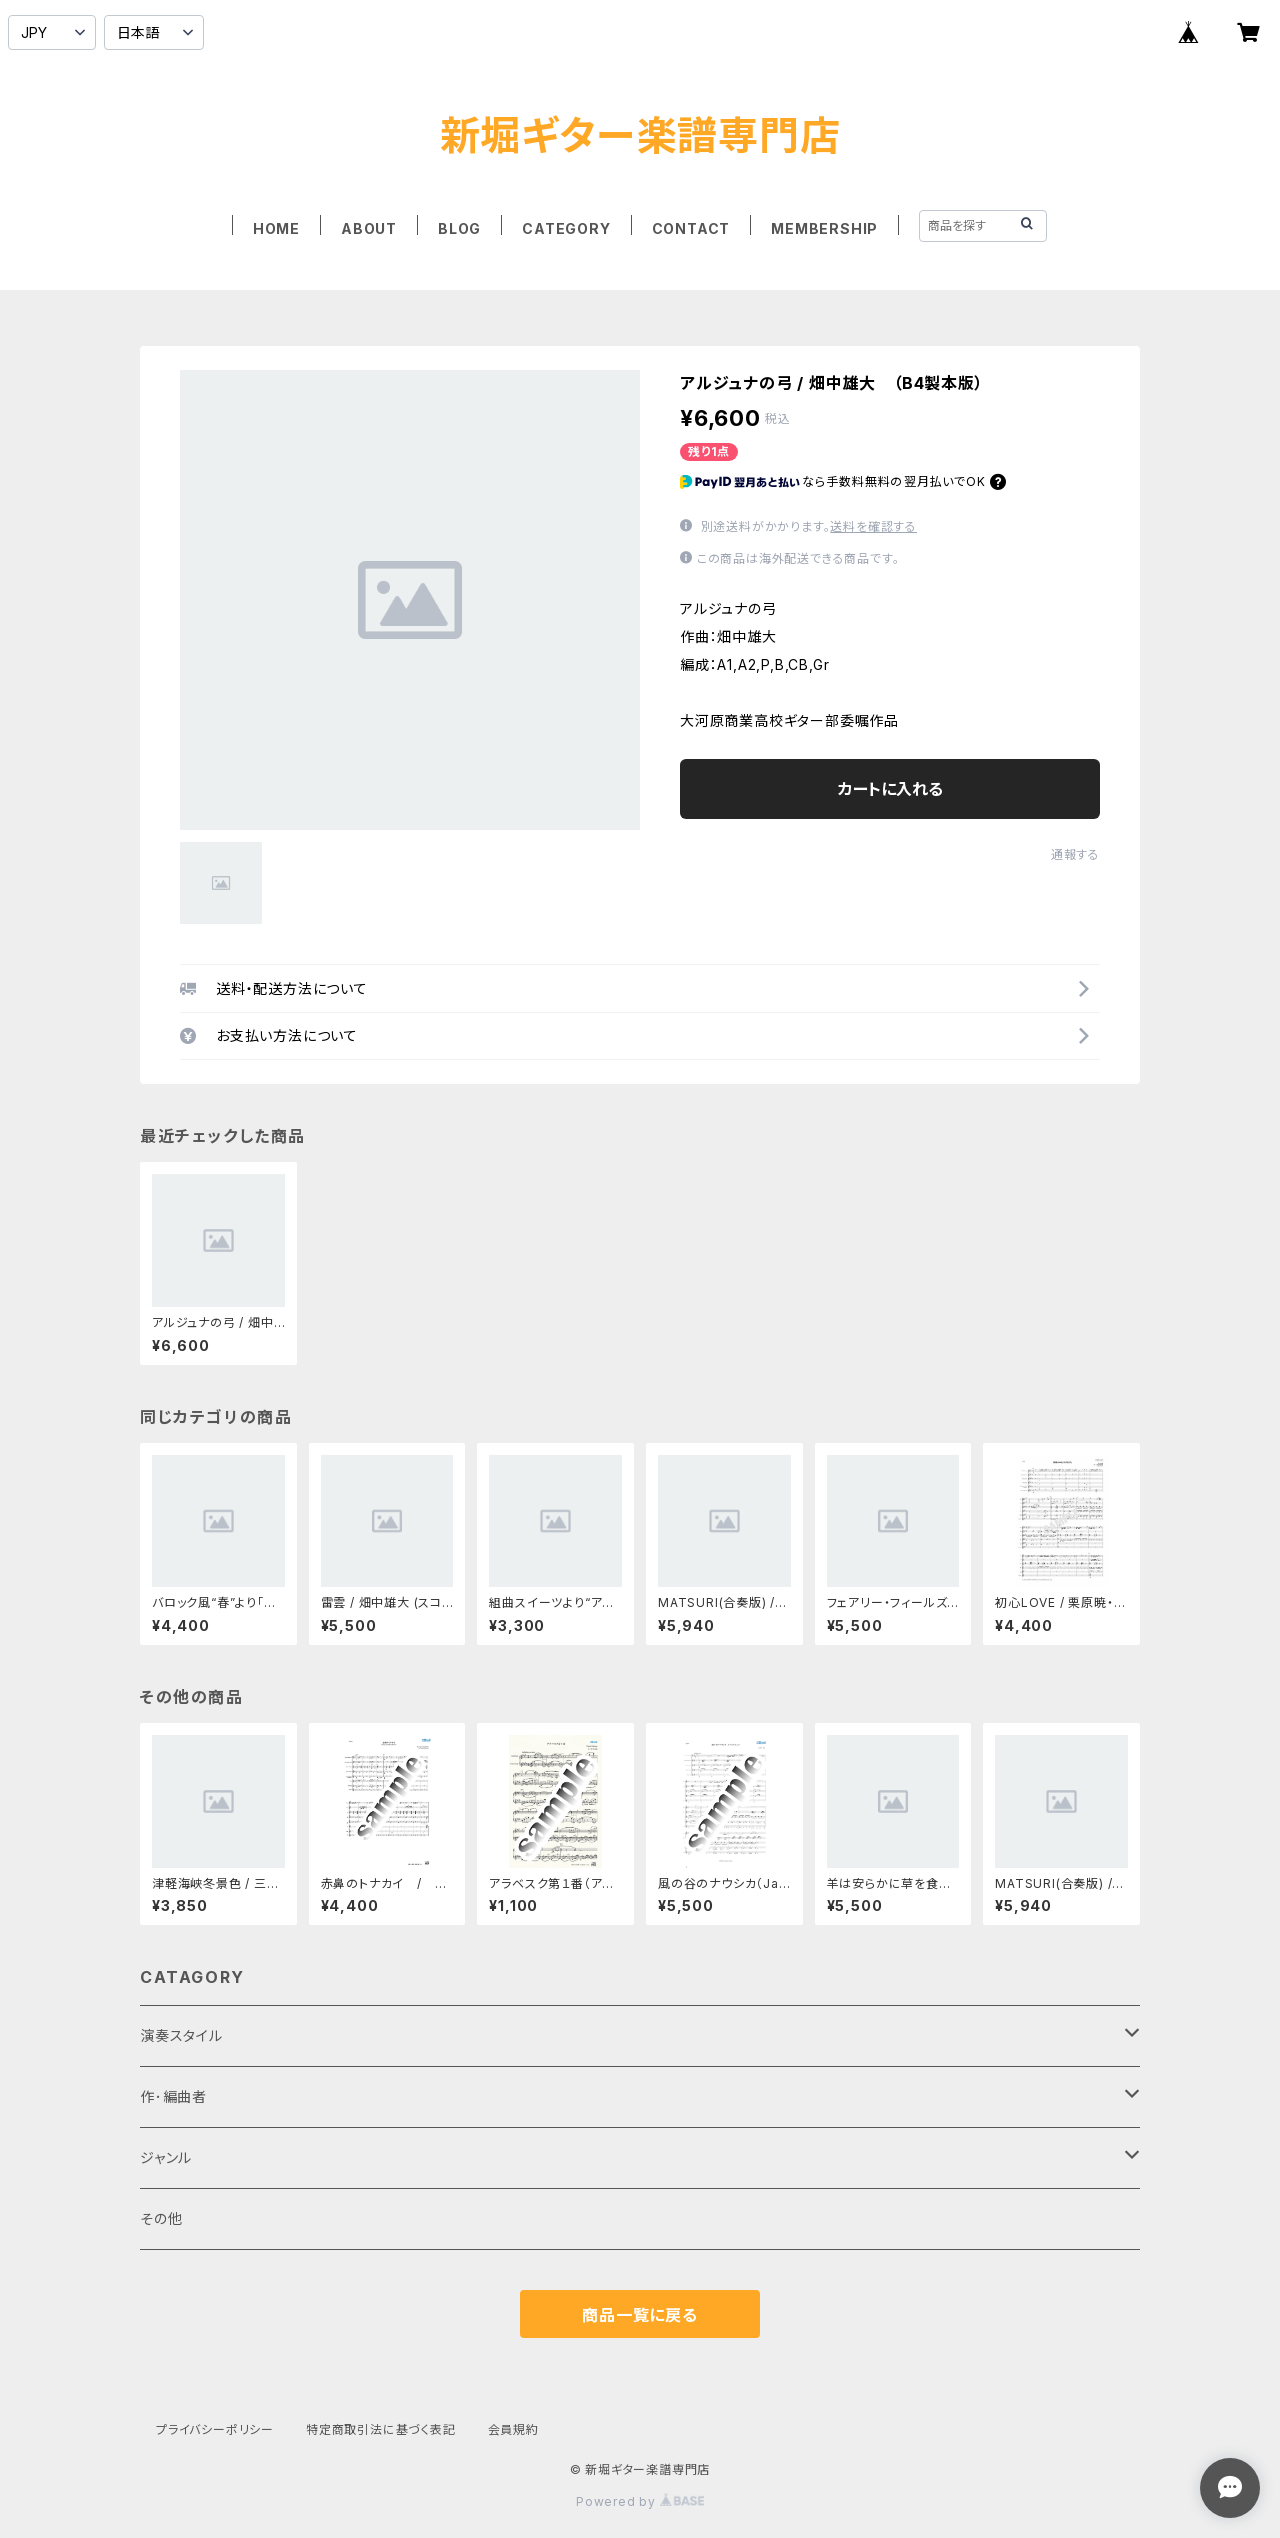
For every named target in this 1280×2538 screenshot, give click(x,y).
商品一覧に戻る (640, 2315)
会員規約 (513, 2429)
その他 (161, 2218)
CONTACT (691, 228)
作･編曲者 (173, 2096)
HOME (276, 228)
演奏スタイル (181, 2035)
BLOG (459, 228)
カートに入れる (890, 789)
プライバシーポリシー (215, 2429)
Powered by (640, 2501)
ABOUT (369, 228)
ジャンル (166, 2157)
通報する (1075, 854)
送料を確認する (873, 526)
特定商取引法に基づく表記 (381, 2429)
